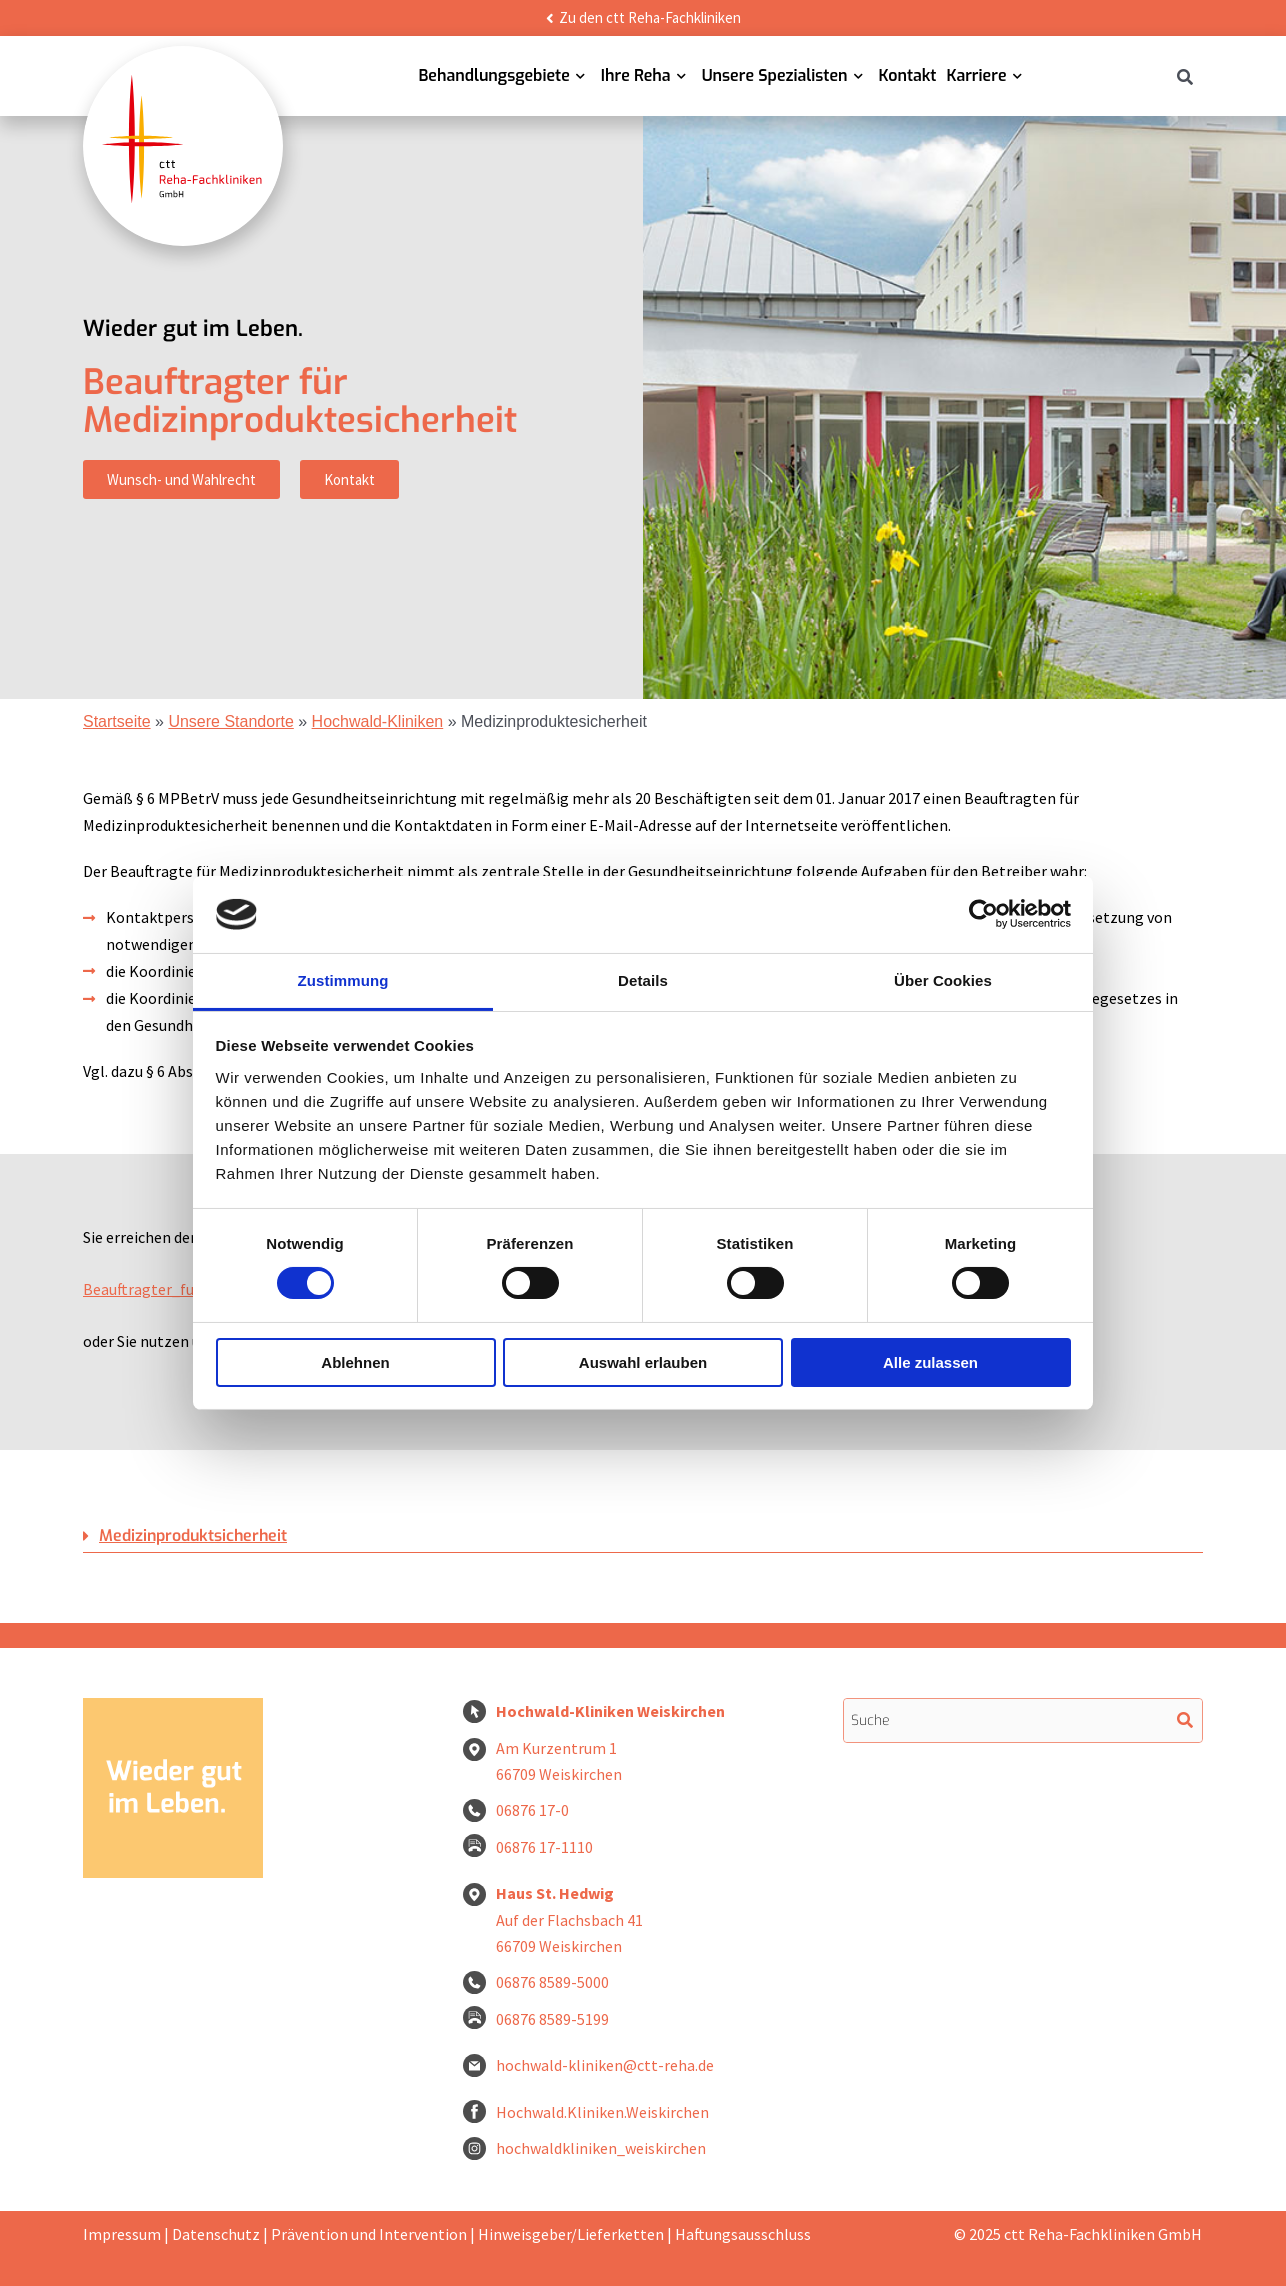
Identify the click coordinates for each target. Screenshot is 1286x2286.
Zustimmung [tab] (343, 980)
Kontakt (908, 75)
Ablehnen (355, 1362)
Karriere (976, 75)
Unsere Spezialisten (775, 75)
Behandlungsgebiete (493, 75)
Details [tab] (643, 980)
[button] (643, 1536)
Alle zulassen (930, 1362)
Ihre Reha (636, 75)
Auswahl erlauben (643, 1362)
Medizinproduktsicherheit (193, 1535)
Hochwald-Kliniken (378, 721)
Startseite (117, 721)
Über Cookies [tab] (943, 980)
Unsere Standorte (230, 721)
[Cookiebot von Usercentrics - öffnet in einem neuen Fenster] (983, 914)
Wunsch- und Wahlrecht (181, 479)
